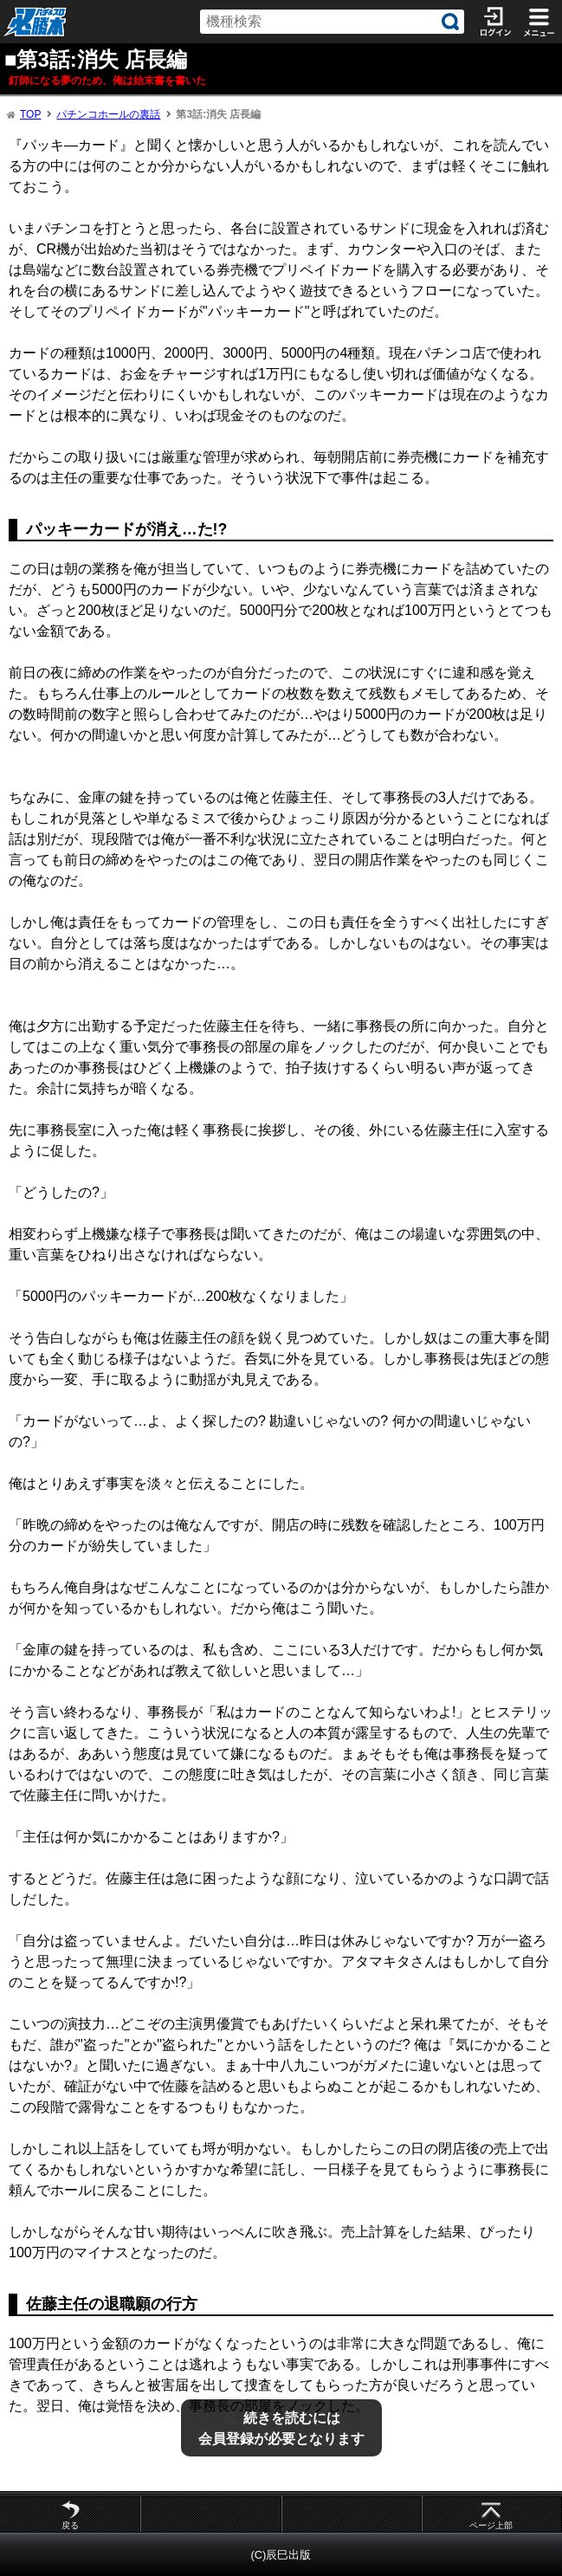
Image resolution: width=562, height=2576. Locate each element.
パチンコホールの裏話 (108, 114)
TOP (30, 114)
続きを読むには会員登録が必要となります (281, 2428)
